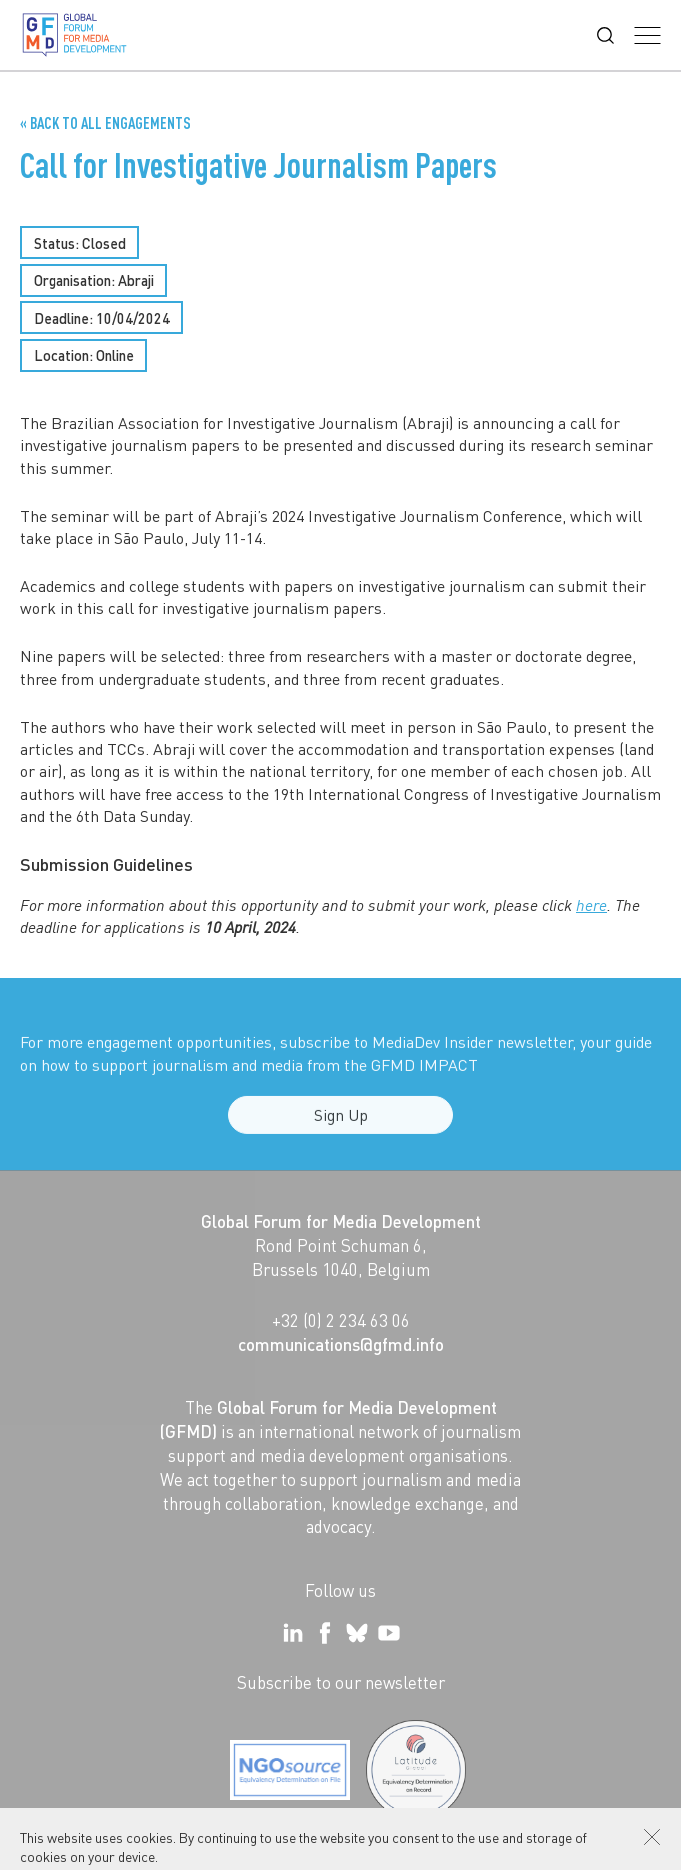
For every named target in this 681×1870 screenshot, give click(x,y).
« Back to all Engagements (105, 123)
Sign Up (341, 1122)
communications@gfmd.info (341, 1344)
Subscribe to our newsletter (341, 1682)
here (591, 905)
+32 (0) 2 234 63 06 (341, 1320)
